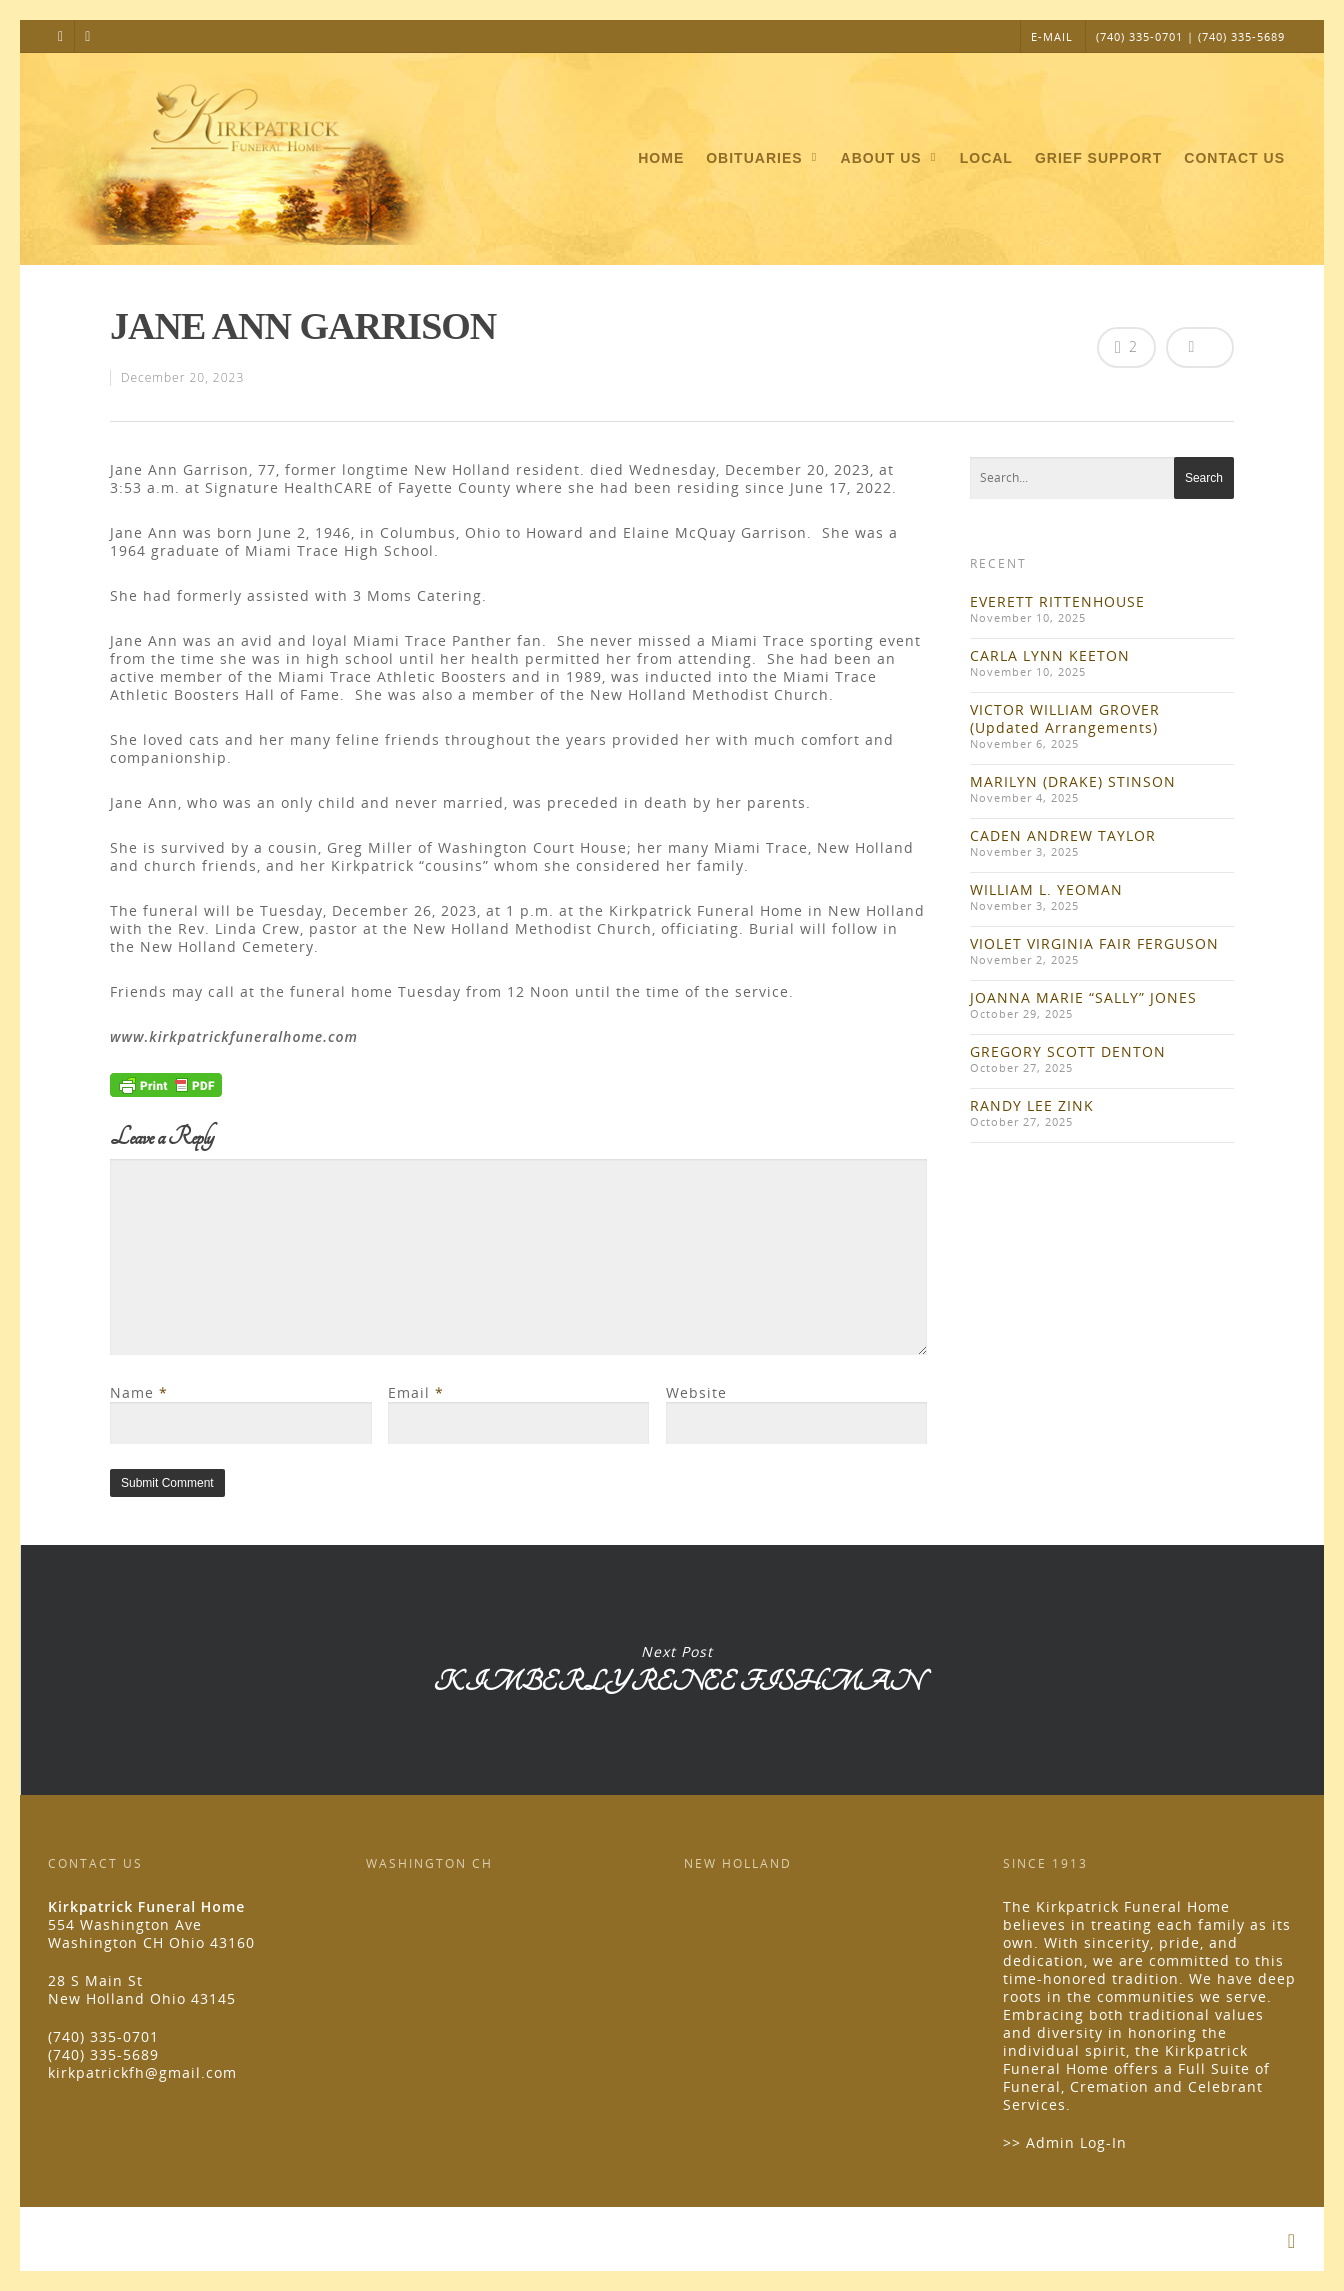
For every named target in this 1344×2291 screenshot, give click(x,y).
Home (661, 158)
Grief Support (1098, 158)
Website (696, 1392)
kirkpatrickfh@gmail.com (142, 2072)
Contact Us (1234, 158)
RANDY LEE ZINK (1032, 1105)
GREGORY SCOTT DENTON (1068, 1051)
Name (139, 1392)
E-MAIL (1052, 36)
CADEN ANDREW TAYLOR (1063, 835)
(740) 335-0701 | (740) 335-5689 (1190, 36)
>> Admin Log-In (1065, 2142)
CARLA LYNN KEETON (1050, 655)
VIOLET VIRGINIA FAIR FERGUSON (1094, 943)
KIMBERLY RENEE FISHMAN (676, 1670)
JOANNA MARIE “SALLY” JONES (1083, 997)
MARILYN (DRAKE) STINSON (1073, 781)
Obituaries (763, 159)
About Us (890, 159)
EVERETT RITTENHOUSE (1057, 601)
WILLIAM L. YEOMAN (1046, 889)
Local (986, 158)
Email (416, 1392)
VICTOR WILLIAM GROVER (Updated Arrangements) (1065, 718)
